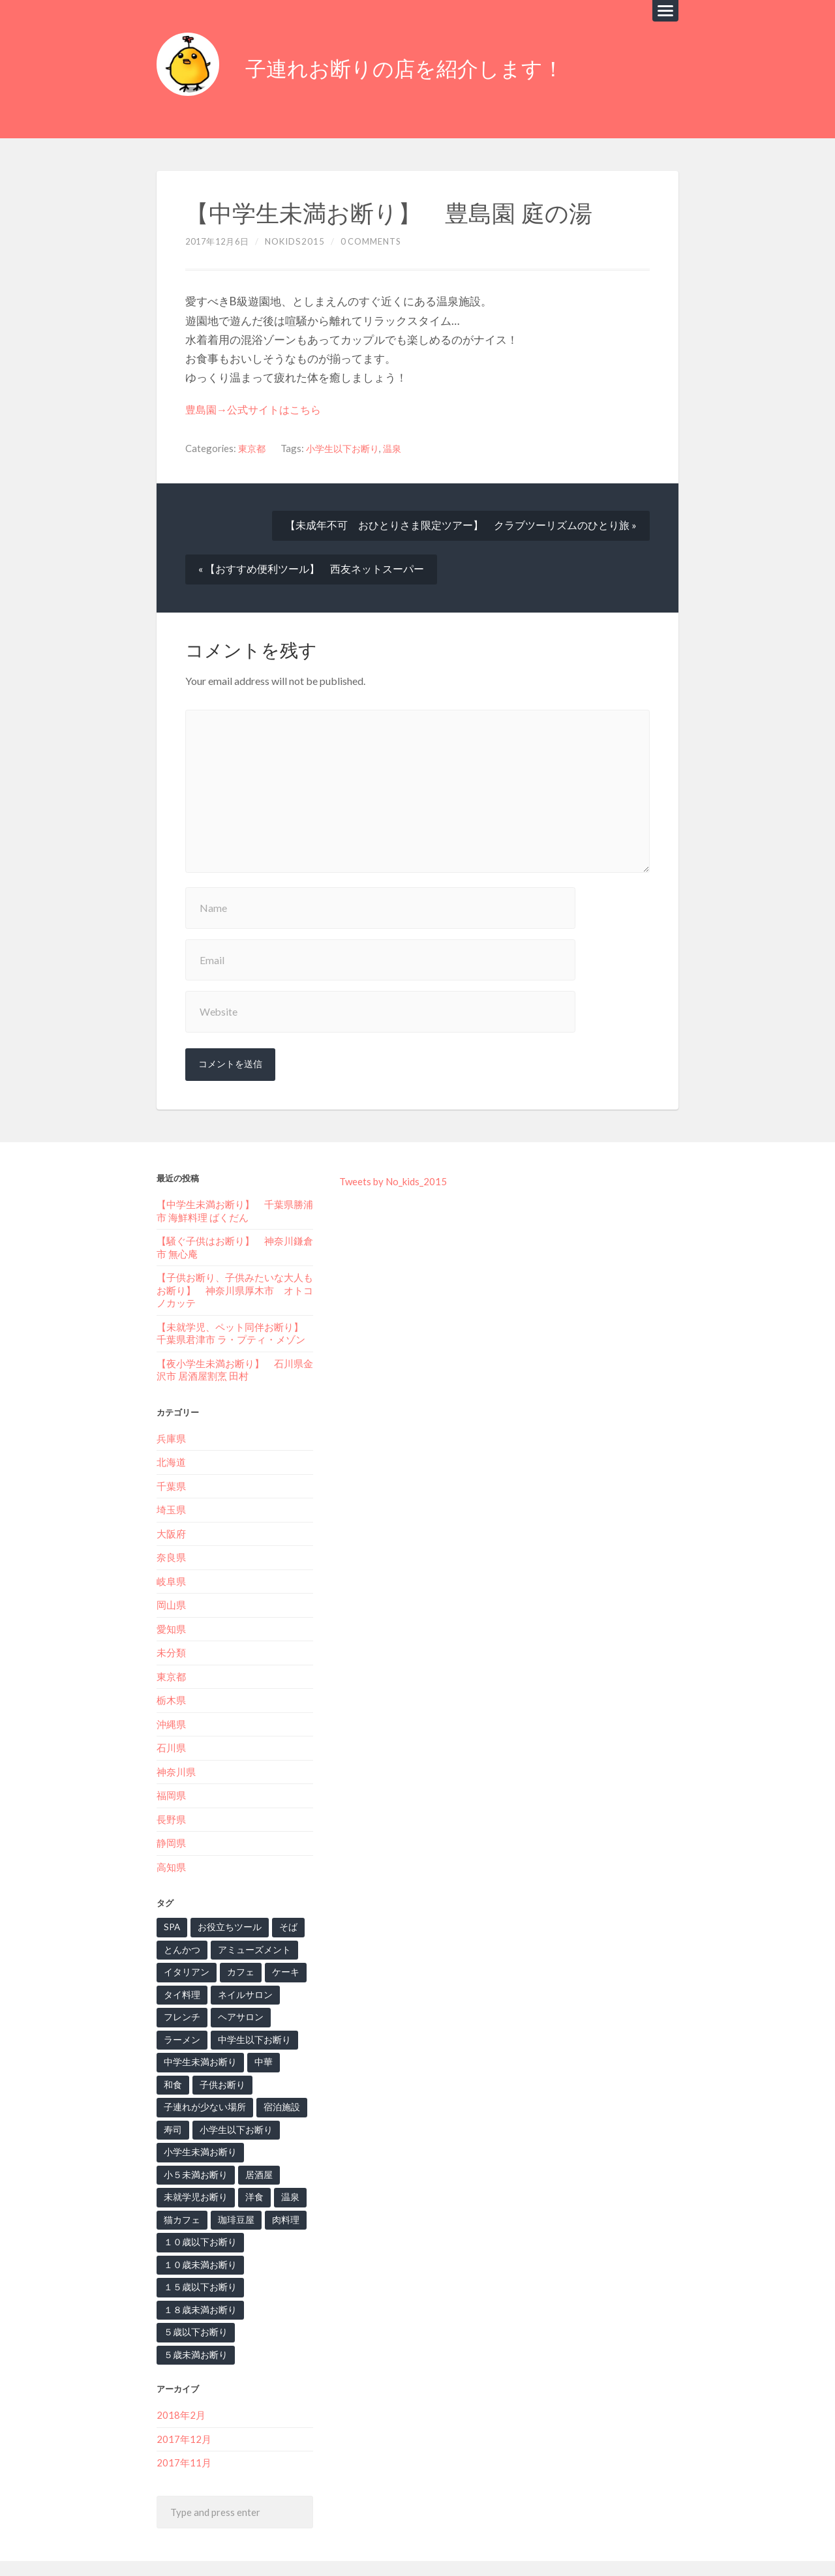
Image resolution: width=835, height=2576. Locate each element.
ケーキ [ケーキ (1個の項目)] (279, 1948)
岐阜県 (171, 1559)
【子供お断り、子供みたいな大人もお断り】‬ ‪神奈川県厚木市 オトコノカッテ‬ (235, 1270)
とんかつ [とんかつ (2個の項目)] (181, 1925)
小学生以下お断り (347, 440)
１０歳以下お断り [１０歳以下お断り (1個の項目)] (198, 2216)
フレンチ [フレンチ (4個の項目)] (181, 1993)
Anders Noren (623, 2544)
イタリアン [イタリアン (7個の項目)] (185, 1948)
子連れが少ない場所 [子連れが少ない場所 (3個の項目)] (262, 2059)
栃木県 (171, 1677)
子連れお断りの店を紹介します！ (419, 65)
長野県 (171, 1795)
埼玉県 (171, 1488)
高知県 (171, 1843)
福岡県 (171, 1772)
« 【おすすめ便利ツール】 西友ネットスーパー (311, 562)
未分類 (171, 1630)
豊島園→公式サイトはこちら (257, 401)
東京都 (252, 440)
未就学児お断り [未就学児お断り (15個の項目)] (193, 2171)
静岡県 (171, 1819)
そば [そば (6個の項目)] (282, 1903)
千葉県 (171, 1464)
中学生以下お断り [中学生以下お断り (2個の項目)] (249, 2015)
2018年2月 (181, 2369)
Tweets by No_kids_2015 (392, 1162)
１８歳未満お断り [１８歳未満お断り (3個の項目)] (198, 2284)
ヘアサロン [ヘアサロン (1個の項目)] (236, 1993)
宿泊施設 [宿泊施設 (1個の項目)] (181, 2082)
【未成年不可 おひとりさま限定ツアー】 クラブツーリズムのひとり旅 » (461, 518)
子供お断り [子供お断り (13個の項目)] (185, 2059)
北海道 (171, 1441)
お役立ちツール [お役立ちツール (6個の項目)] (226, 1903)
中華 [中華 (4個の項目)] (257, 2037)
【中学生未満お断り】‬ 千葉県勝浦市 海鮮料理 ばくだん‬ (235, 1191)
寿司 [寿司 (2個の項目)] (223, 2082)
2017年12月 (184, 2393)
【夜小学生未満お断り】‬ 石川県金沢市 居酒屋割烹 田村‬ (235, 1349)
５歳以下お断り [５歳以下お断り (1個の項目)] (193, 2306)
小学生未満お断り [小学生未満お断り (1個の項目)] (198, 2126)
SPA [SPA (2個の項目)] (171, 1903)
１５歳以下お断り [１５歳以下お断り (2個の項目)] (198, 2261)
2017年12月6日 (219, 234)
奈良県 (171, 1535)
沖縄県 (171, 1700)
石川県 (171, 1725)
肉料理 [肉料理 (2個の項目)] (279, 2194)
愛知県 (171, 1606)
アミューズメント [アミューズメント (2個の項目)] (249, 1925)
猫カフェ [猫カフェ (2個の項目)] (181, 2194)
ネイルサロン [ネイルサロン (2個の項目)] (240, 1970)
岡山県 (171, 1582)
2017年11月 (184, 2417)
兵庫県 (171, 1417)
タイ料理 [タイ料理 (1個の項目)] (181, 1970)
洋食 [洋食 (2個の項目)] (249, 2171)
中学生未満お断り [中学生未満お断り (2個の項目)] (198, 2037)
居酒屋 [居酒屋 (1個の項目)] (253, 2149)
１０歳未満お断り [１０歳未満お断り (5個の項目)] (198, 2239)
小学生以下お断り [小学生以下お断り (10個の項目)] (198, 2104)
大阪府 (171, 1511)
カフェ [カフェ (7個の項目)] (236, 1948)
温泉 (400, 440)
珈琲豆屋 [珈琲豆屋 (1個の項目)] (232, 2194)
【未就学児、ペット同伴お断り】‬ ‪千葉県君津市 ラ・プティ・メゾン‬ (235, 1312)
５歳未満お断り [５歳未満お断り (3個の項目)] (270, 2306)
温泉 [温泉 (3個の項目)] (283, 2171)
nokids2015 (299, 234)
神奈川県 (176, 1748)
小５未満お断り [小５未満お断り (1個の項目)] (193, 2149)
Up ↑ (670, 2544)
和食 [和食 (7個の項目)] (292, 2037)
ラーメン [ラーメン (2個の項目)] (181, 2015)
